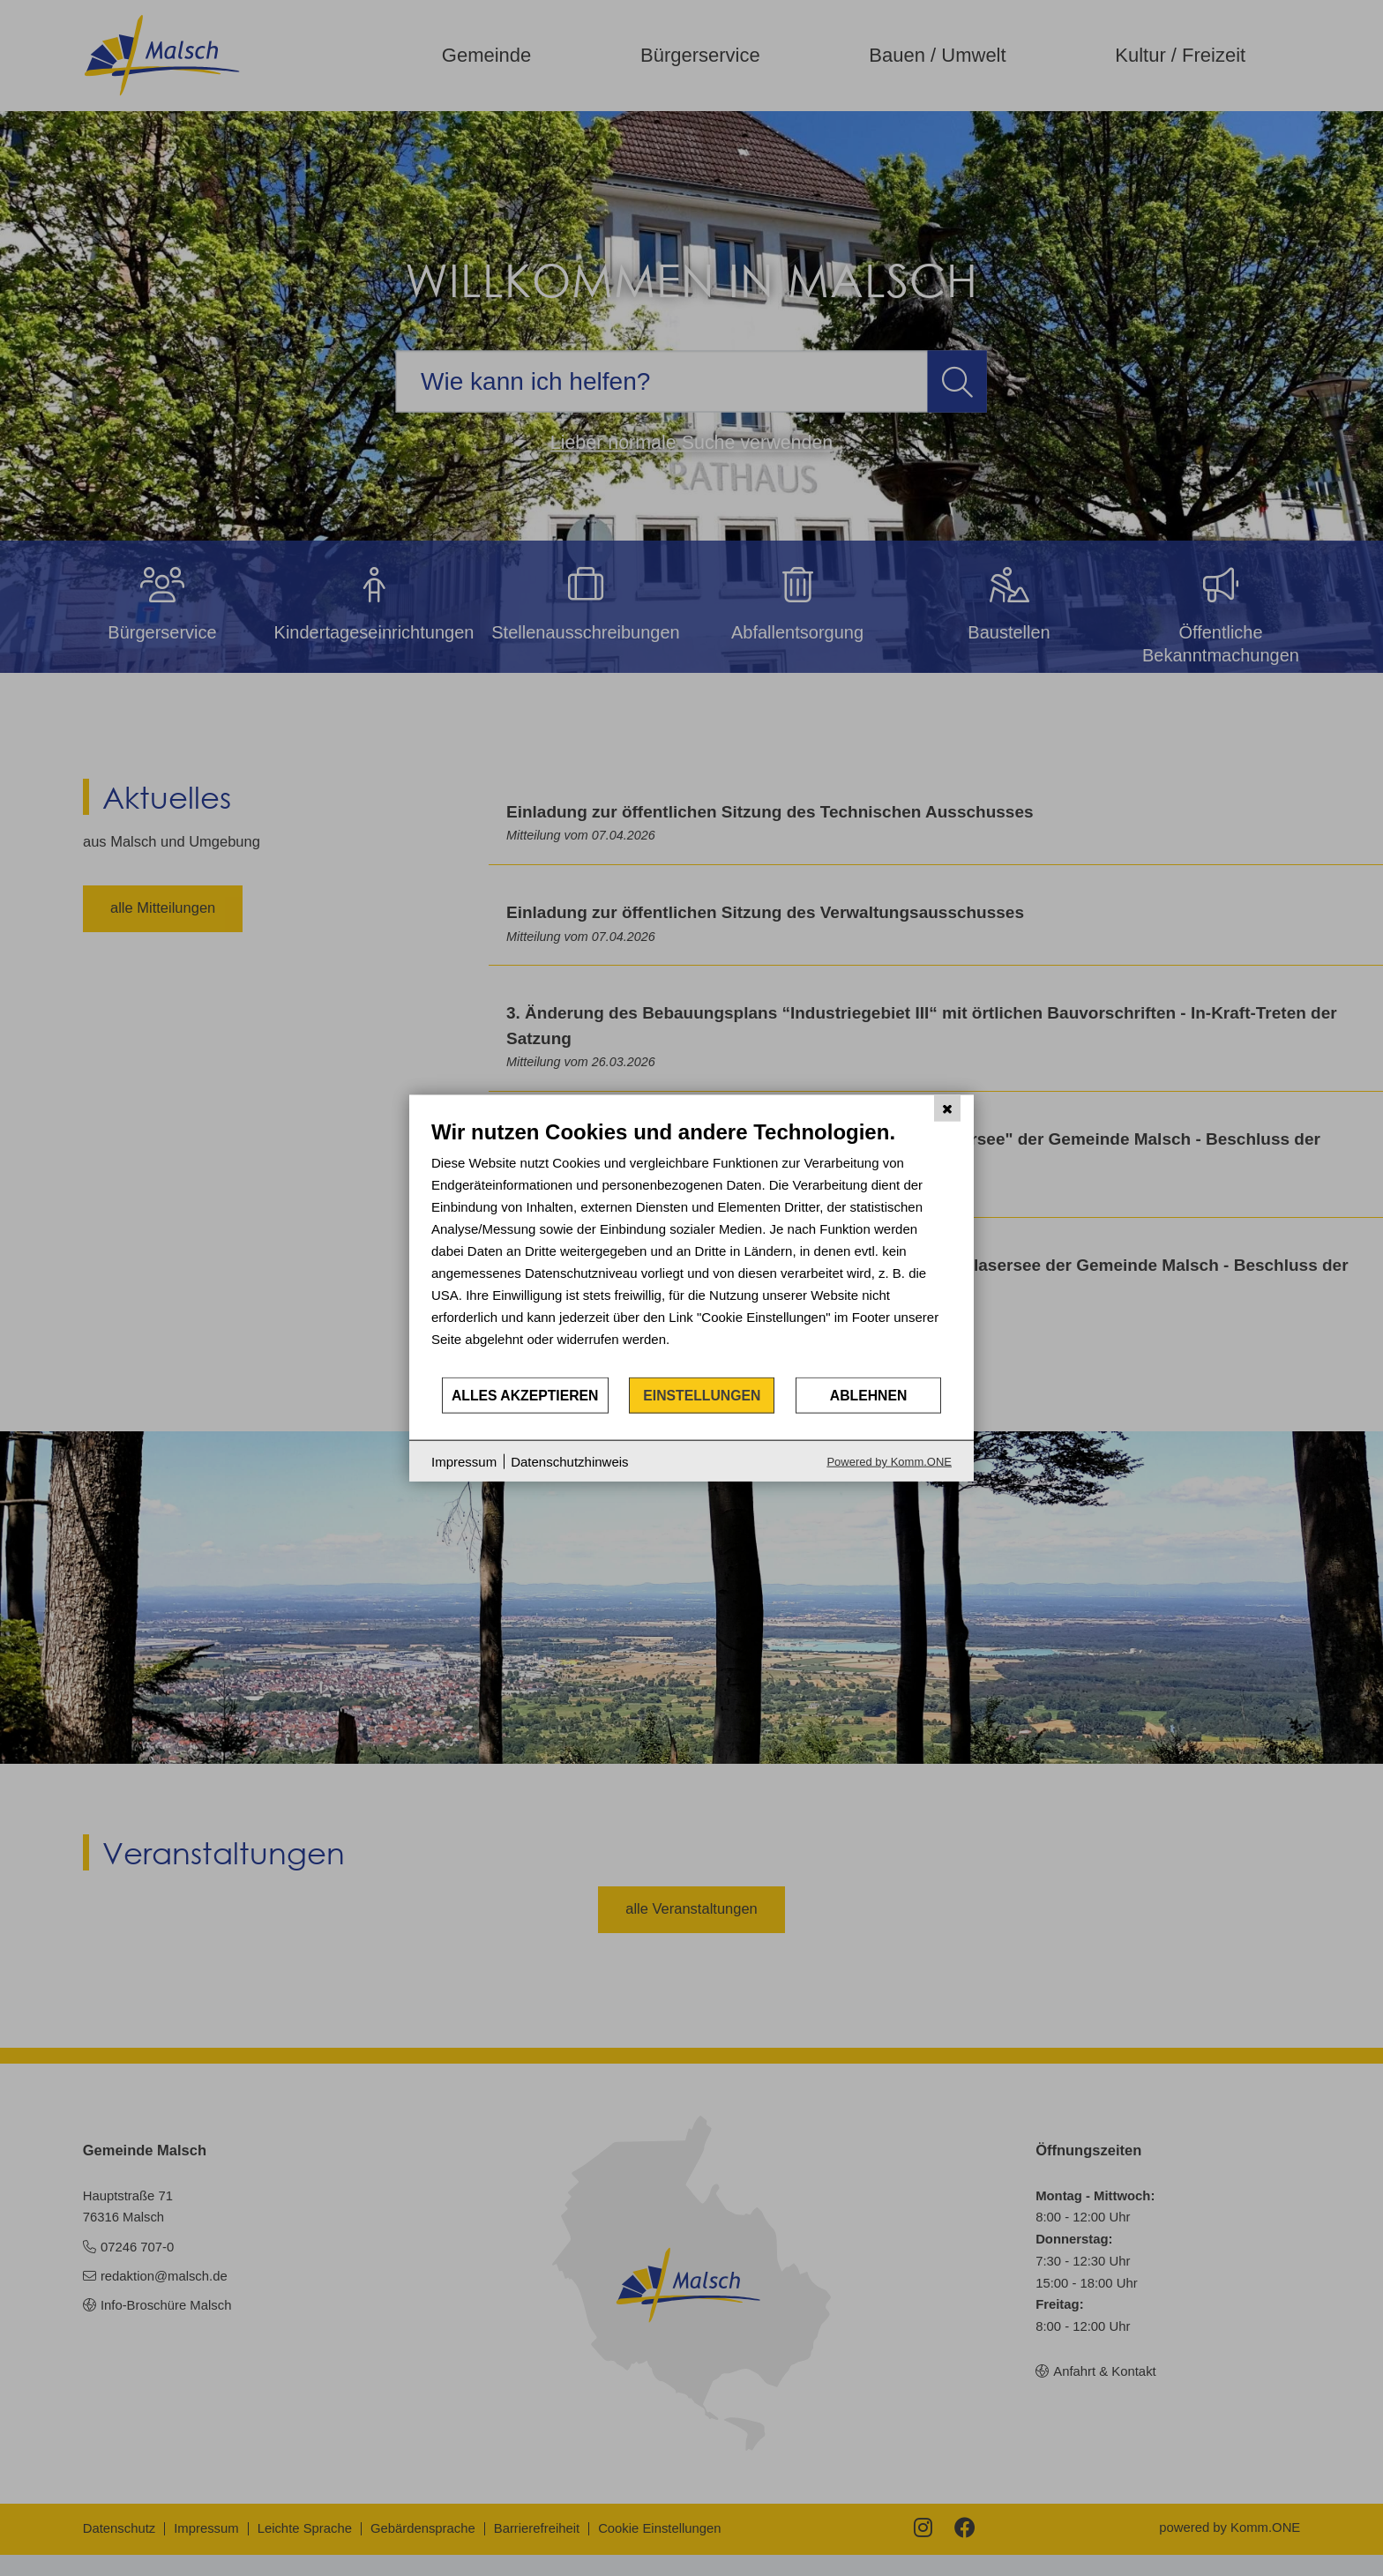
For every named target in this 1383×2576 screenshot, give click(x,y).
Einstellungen (701, 1394)
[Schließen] (947, 1107)
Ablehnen (869, 1394)
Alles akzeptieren (525, 1394)
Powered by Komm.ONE (889, 1461)
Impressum (464, 1460)
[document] (691, 1246)
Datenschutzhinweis (569, 1460)
